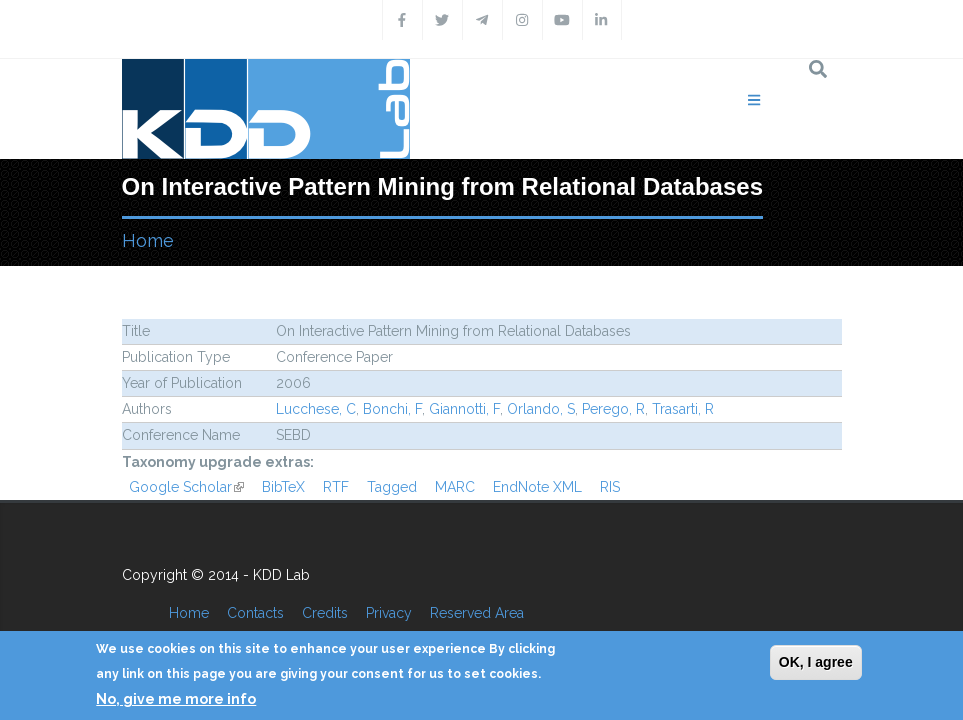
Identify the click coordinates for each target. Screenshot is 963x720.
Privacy (389, 613)
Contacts (255, 613)
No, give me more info (176, 699)
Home (148, 240)
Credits (325, 613)
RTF (336, 487)
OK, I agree (816, 662)
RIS (610, 487)
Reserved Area (477, 613)
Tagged (392, 487)
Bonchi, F (392, 409)
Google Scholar (186, 487)
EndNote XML (537, 487)
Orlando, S (541, 409)
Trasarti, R (683, 409)
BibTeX (283, 487)
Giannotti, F (464, 409)
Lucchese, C (316, 409)
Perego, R (613, 409)
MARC (455, 487)
